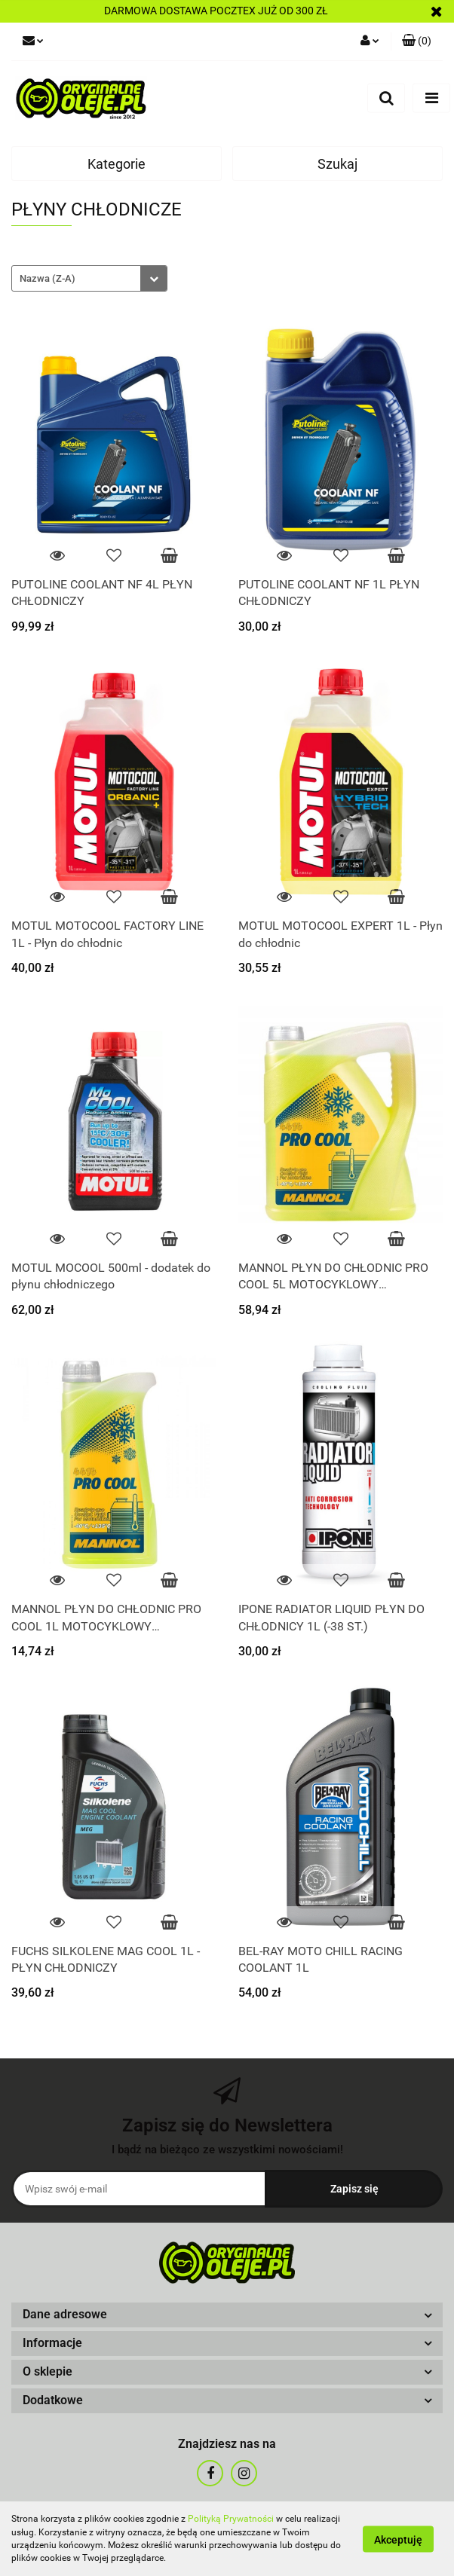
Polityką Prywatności (231, 2518)
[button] (227, 2315)
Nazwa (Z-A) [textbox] (47, 278)
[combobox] (89, 278)
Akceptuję (398, 2539)
